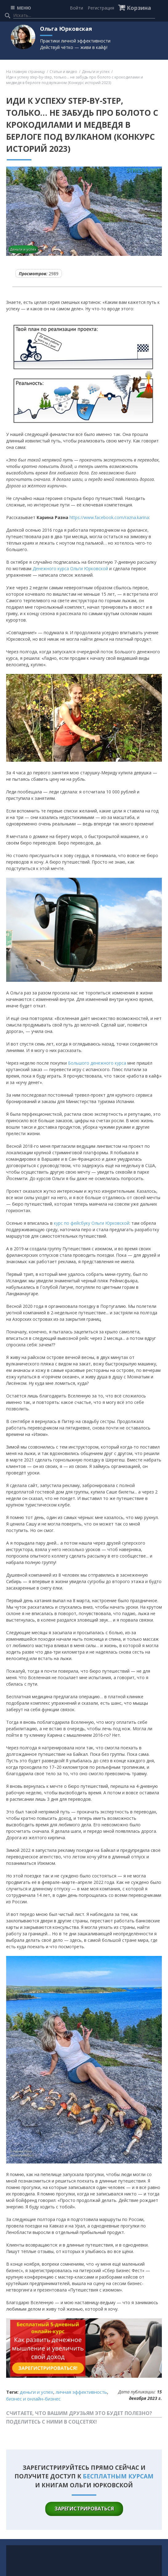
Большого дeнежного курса (97, 1063)
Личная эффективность (81, 2392)
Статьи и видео (63, 71)
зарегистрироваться (84, 2508)
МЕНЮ (24, 8)
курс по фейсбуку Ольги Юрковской (91, 1223)
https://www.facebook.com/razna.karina (109, 517)
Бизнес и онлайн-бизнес (33, 2399)
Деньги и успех (96, 71)
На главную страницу (25, 71)
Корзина (139, 7)
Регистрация (101, 8)
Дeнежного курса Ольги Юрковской (70, 568)
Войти (76, 8)
